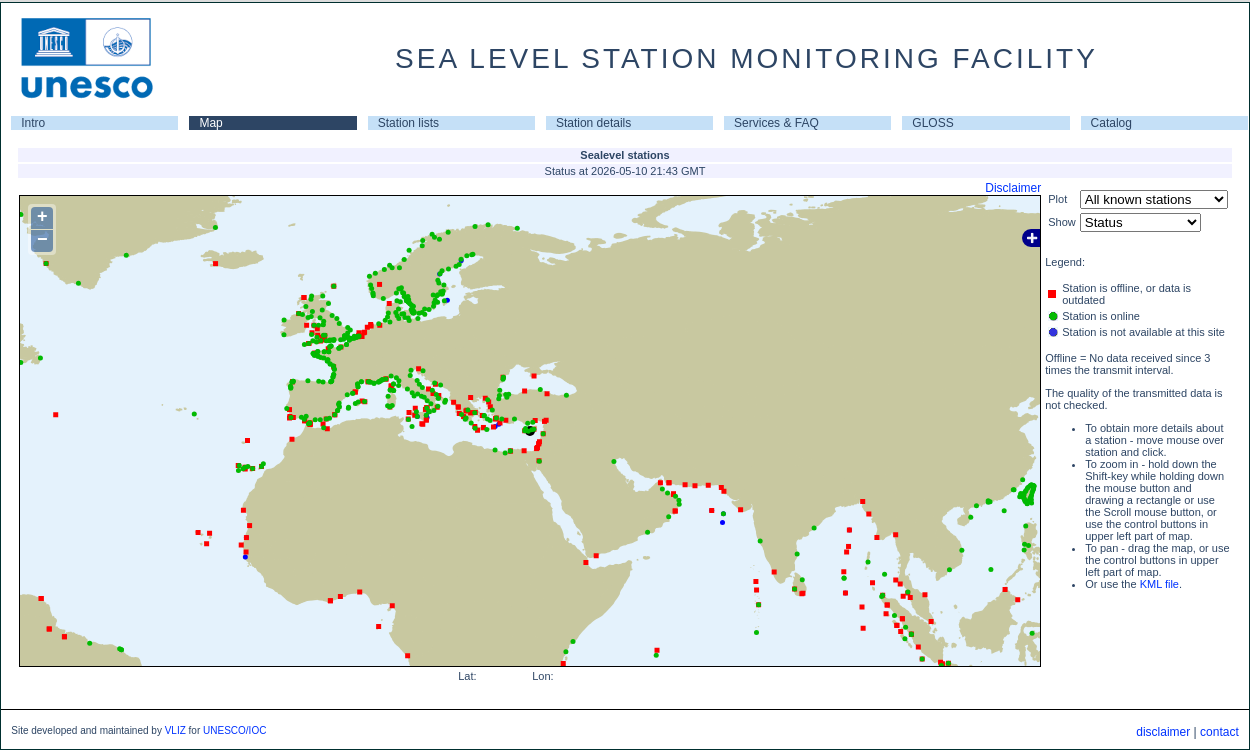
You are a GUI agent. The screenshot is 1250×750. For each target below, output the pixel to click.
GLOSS (932, 123)
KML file (1159, 584)
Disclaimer (1013, 188)
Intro (33, 123)
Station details (593, 123)
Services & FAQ (776, 123)
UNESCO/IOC (234, 730)
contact (1219, 732)
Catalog (1111, 123)
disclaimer (1163, 732)
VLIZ (175, 730)
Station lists (408, 123)
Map (210, 123)
